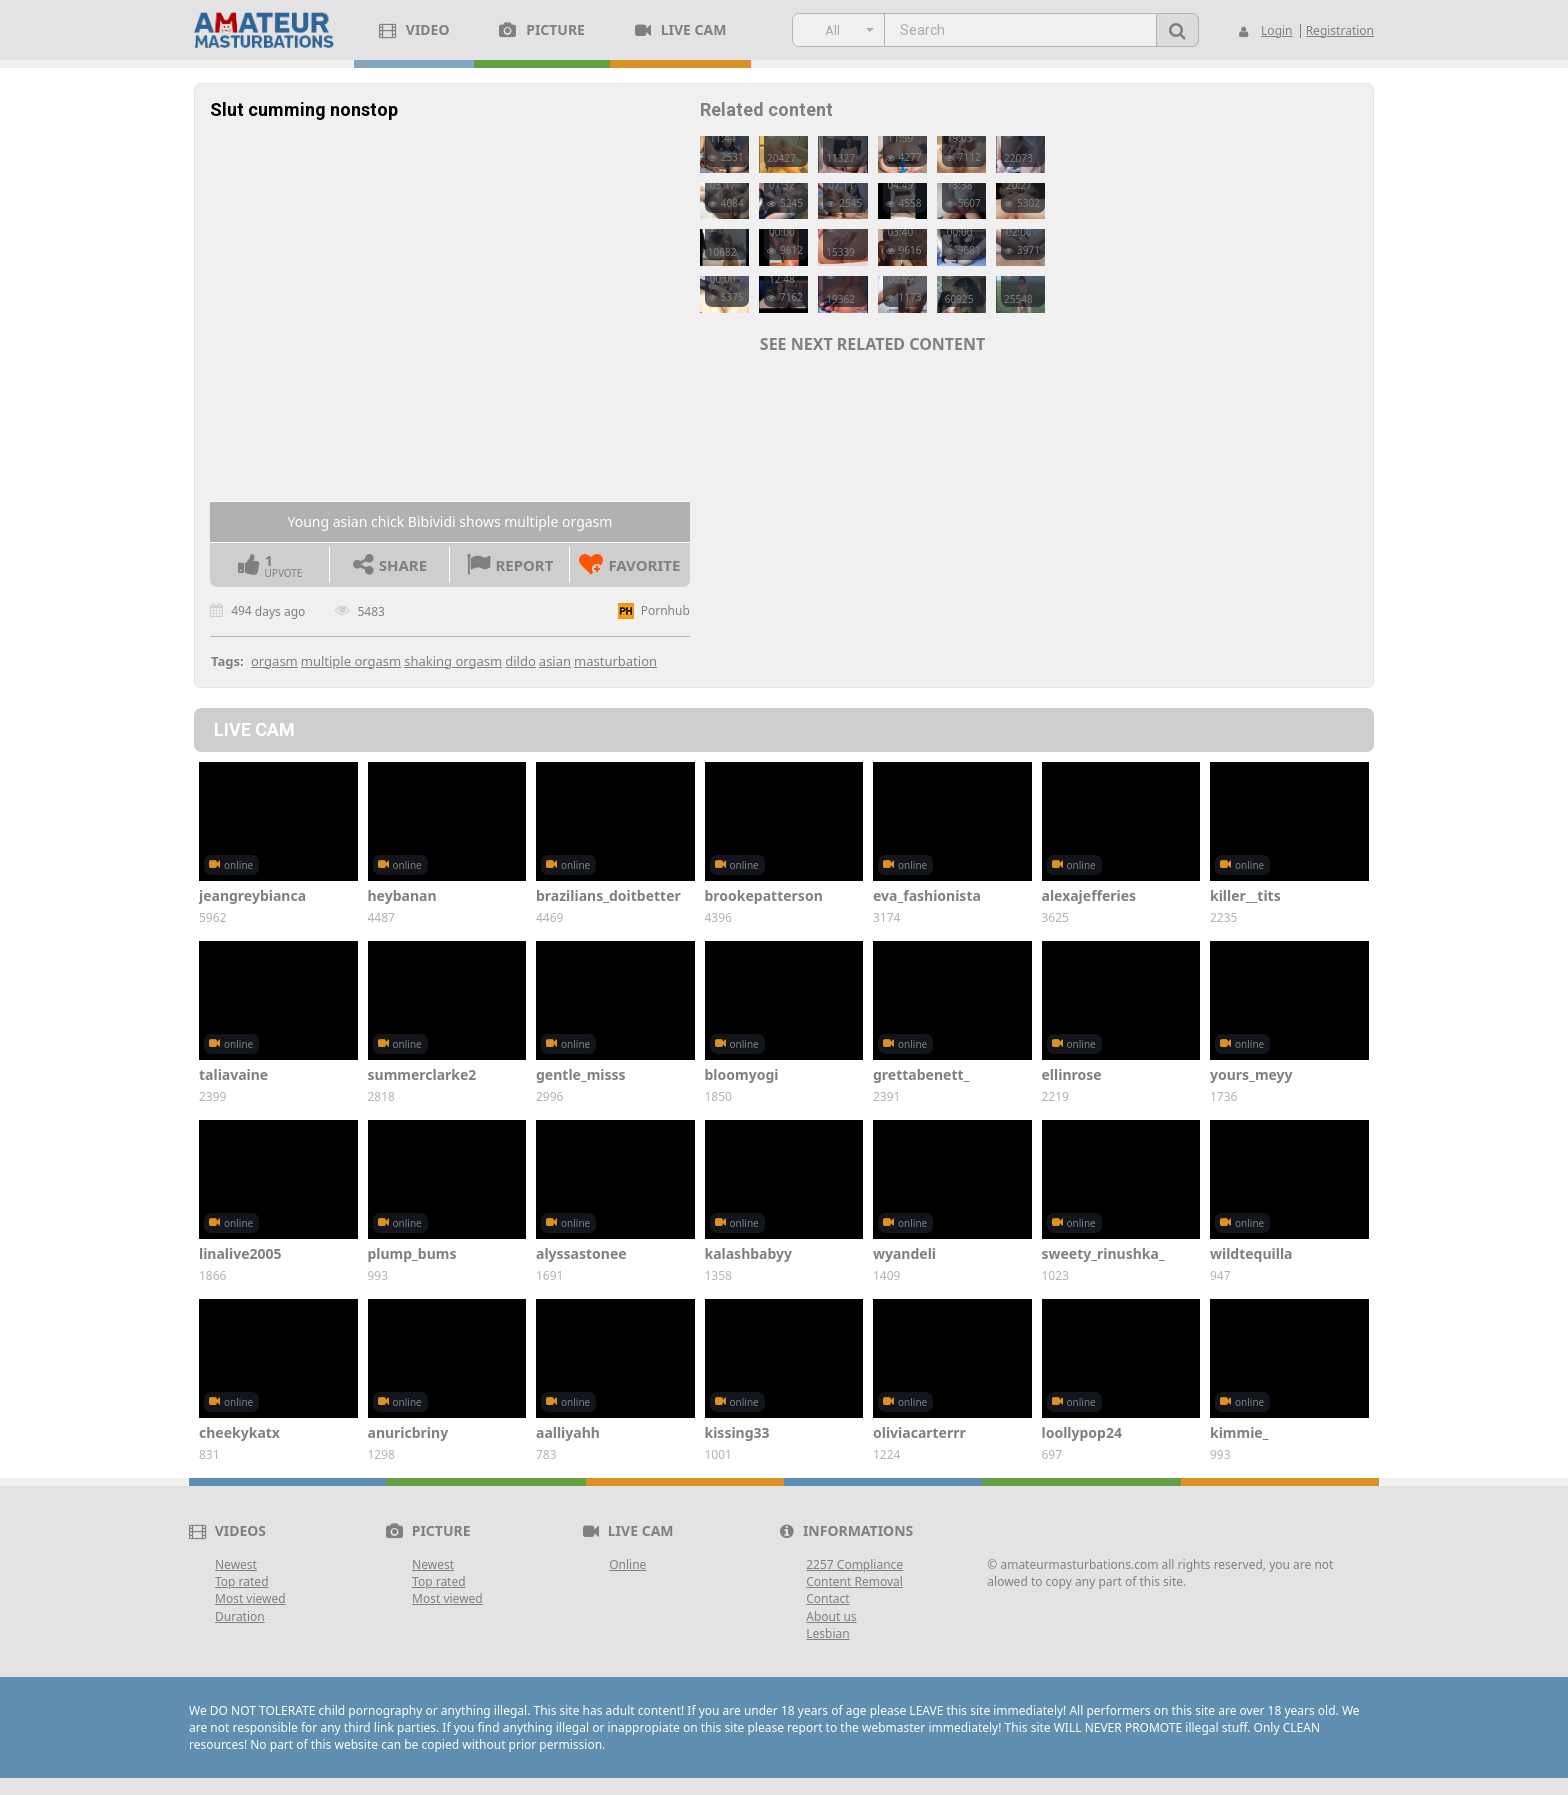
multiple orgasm (351, 661)
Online (627, 1564)
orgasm (274, 661)
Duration (240, 1616)
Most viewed (250, 1598)
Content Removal (854, 1581)
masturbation (615, 661)
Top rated (242, 1581)
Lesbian (827, 1633)
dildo (520, 661)
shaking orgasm (453, 661)
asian (555, 661)
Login (1276, 30)
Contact (827, 1598)
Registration (1340, 30)
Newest (236, 1564)
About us (831, 1616)
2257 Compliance (854, 1564)
